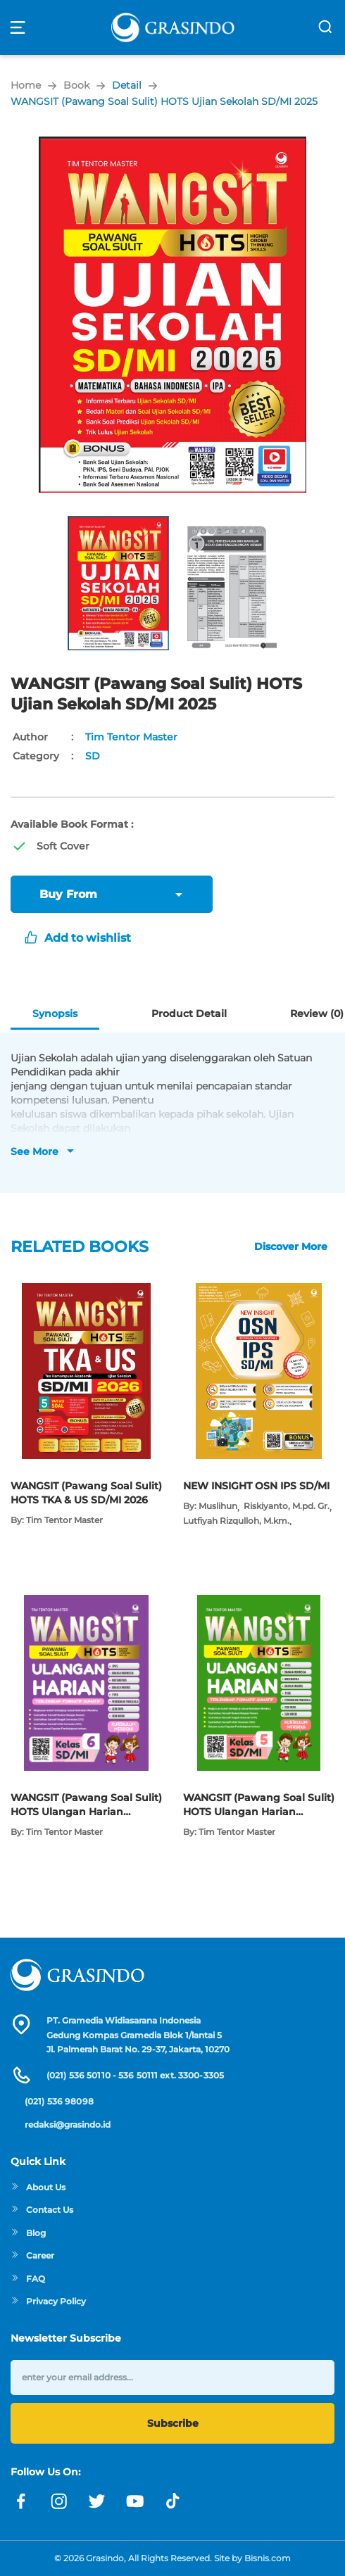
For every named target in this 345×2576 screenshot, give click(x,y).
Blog (28, 2233)
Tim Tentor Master (131, 737)
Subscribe (173, 2423)
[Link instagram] (59, 2501)
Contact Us (42, 2209)
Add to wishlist (78, 938)
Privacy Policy (48, 2301)
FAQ (28, 2278)
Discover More (290, 1246)
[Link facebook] (21, 2501)
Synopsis (54, 1013)
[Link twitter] (97, 2501)
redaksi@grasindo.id (68, 2124)
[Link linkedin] (173, 2501)
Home (26, 85)
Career (32, 2255)
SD (92, 756)
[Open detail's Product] (86, 1290)
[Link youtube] (135, 2501)
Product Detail (189, 1013)
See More (34, 1151)
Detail (127, 85)
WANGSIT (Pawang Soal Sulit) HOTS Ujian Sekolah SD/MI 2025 (164, 101)
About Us (38, 2187)
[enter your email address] (172, 2377)
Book (76, 85)
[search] (325, 26)
